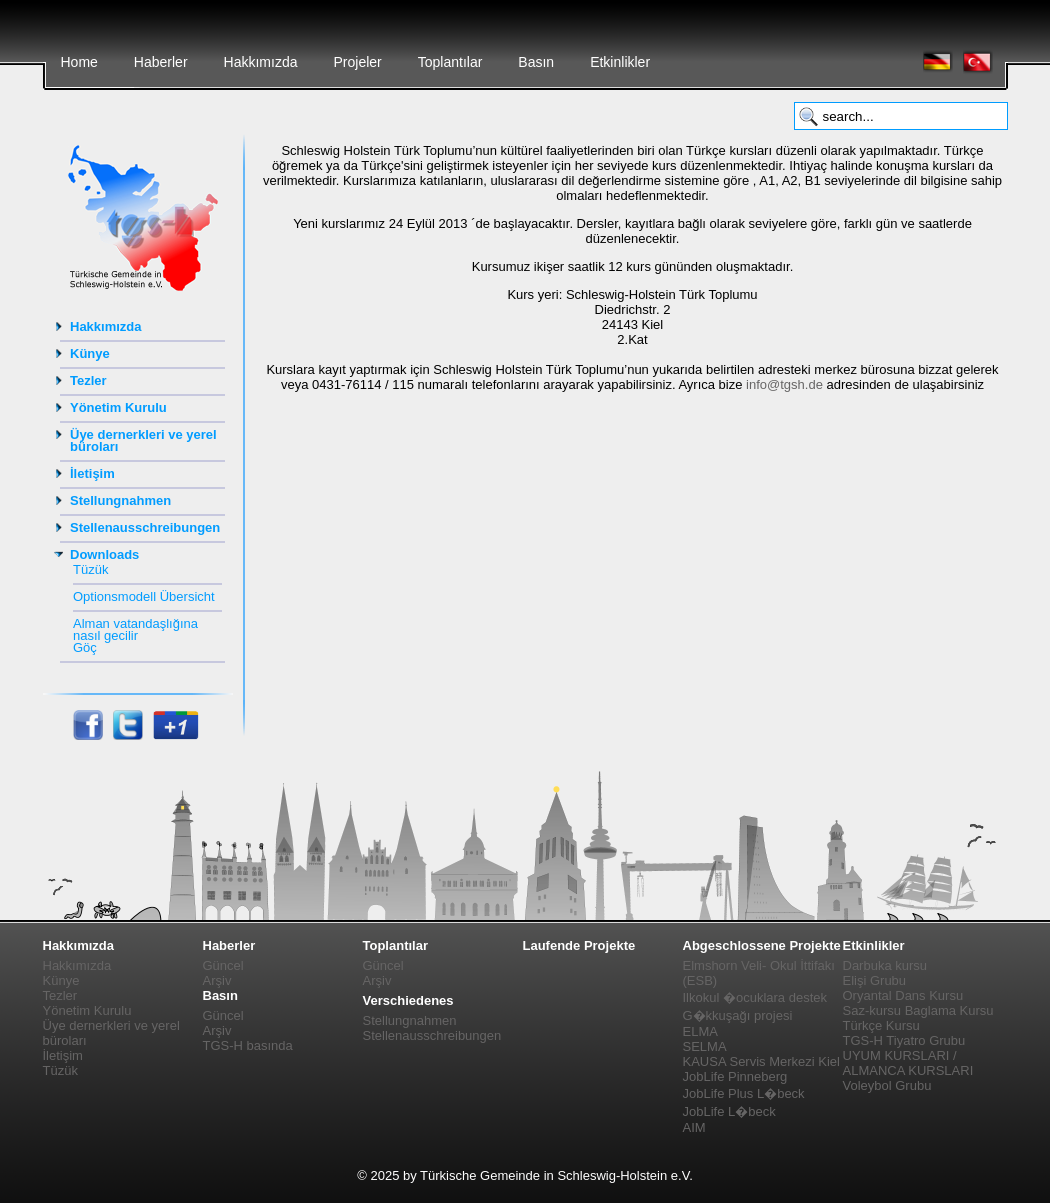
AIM (694, 1127)
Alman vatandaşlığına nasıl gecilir (135, 629)
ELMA (700, 1031)
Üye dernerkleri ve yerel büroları (143, 440)
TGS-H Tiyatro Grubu (904, 1040)
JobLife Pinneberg (735, 1076)
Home (79, 62)
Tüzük (90, 569)
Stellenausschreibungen (145, 527)
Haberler (161, 62)
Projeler (357, 62)
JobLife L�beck (729, 1111)
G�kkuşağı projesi (738, 1015)
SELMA (705, 1046)
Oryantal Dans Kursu (903, 995)
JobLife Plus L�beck (744, 1093)
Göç (85, 647)
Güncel (223, 965)
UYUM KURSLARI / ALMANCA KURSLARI (908, 1063)
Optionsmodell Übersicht (144, 596)
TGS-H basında (248, 1045)
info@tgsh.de (784, 384)
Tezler (88, 380)
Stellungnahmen (120, 500)
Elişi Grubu (875, 980)
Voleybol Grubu (887, 1085)
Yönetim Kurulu (118, 407)
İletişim (92, 473)
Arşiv (217, 980)
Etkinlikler (620, 62)
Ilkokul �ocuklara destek (755, 997)
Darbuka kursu (885, 965)
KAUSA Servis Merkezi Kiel (762, 1061)
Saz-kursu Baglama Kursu (918, 1010)
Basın (536, 62)
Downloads (104, 554)
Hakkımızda (261, 62)
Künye (90, 353)
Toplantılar (450, 62)
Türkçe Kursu (881, 1025)
